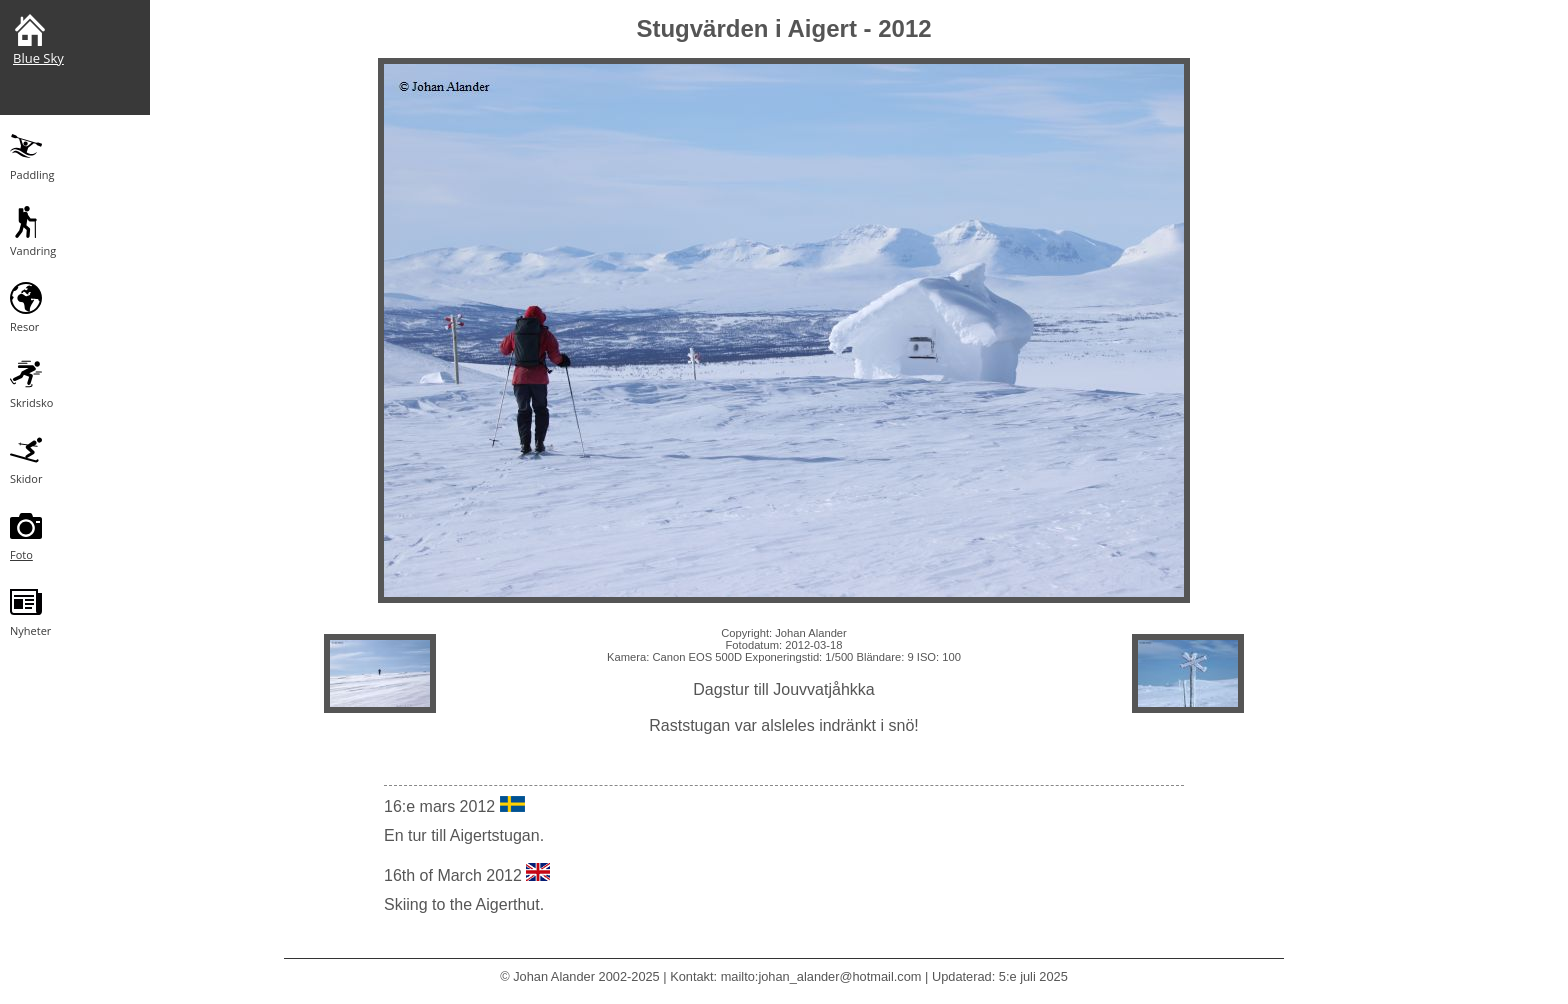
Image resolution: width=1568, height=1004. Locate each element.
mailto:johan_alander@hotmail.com (821, 976)
